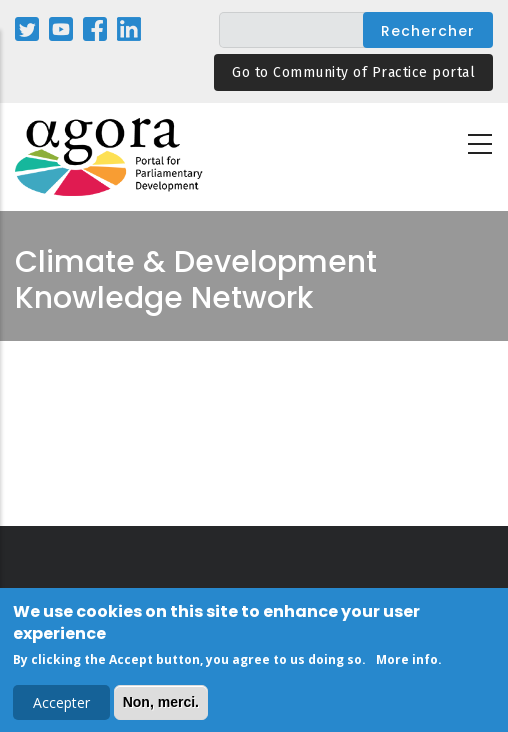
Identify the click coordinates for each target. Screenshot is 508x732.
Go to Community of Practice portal (353, 72)
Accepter (61, 704)
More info (407, 661)
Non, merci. (161, 704)
